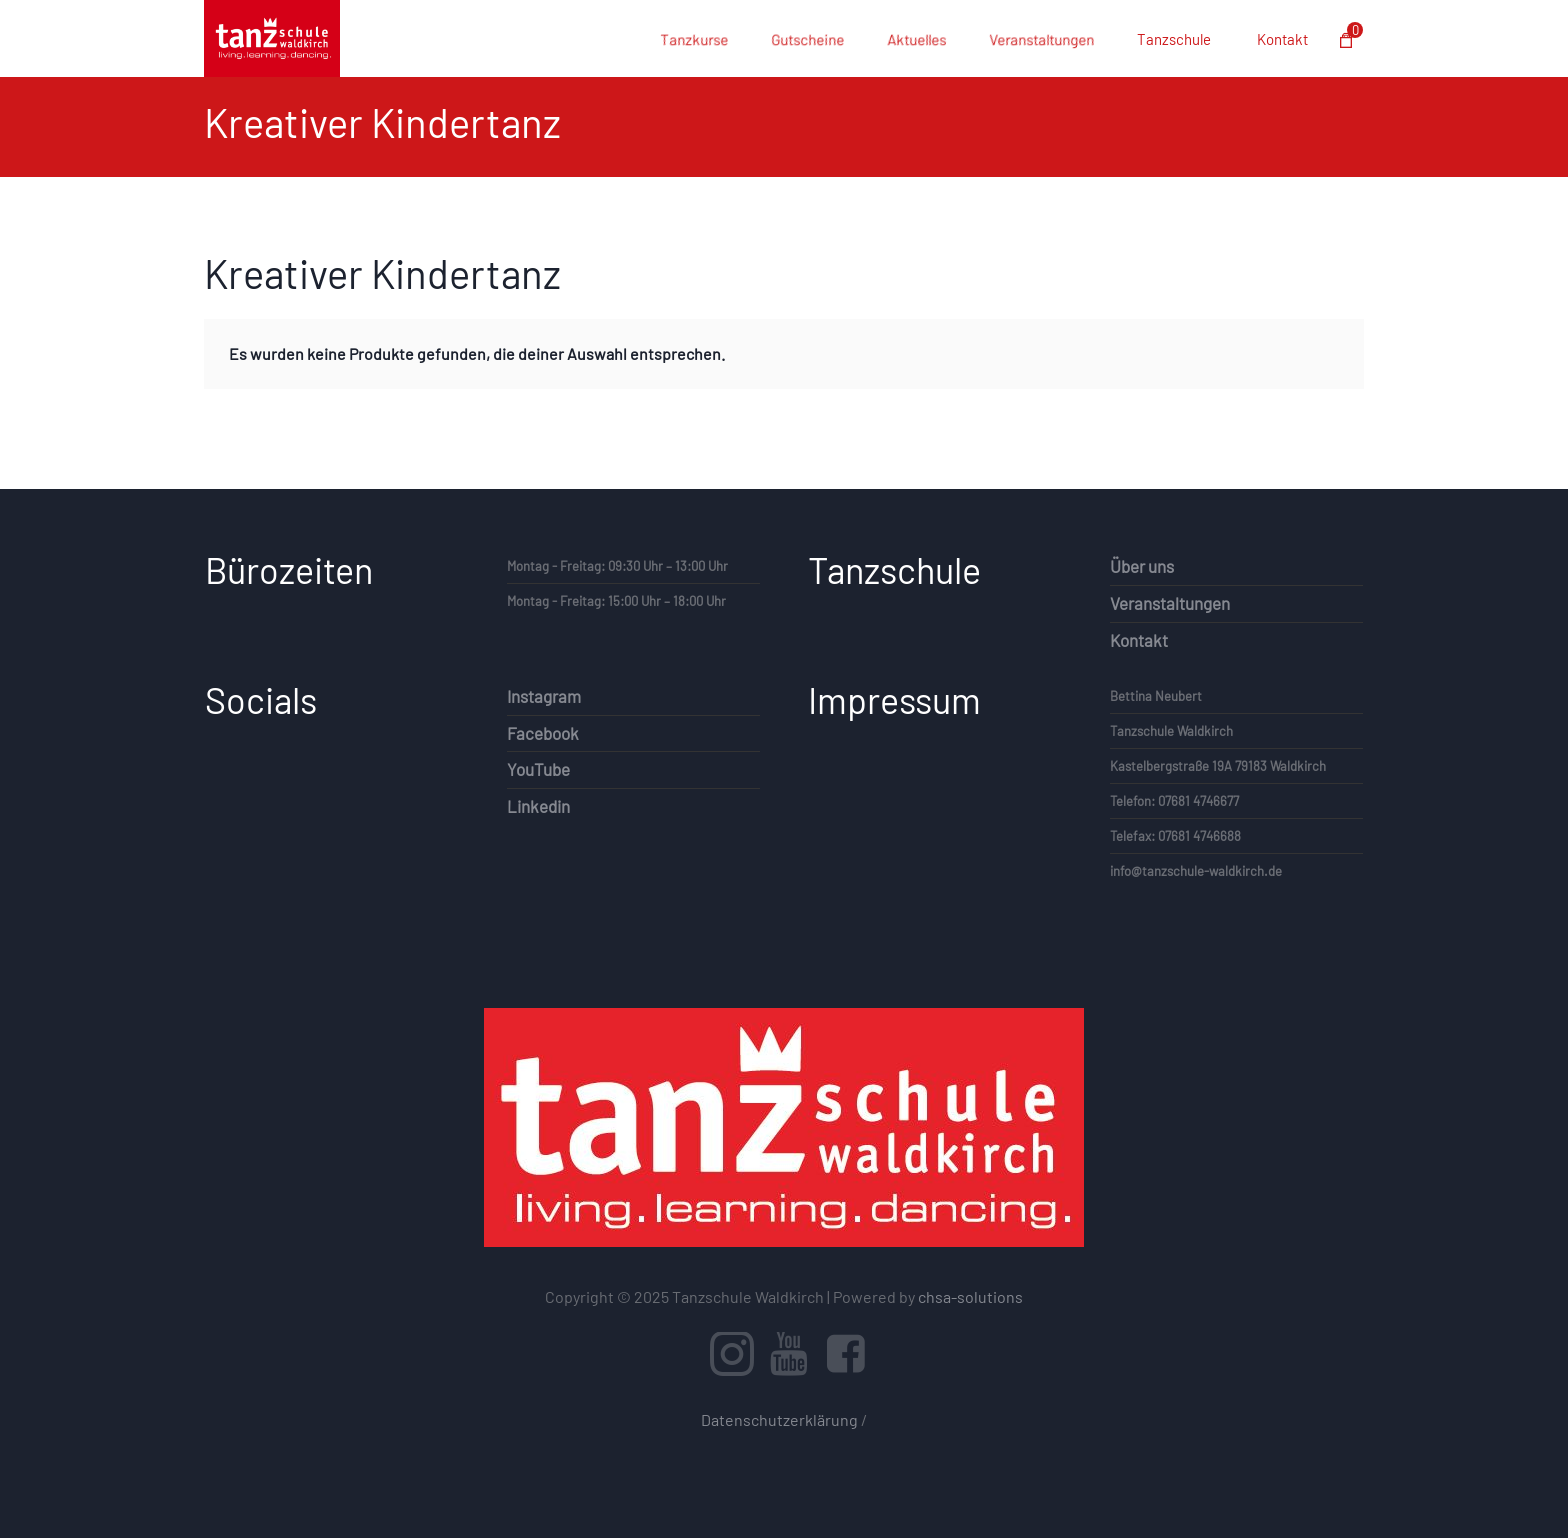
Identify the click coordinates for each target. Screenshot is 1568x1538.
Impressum (894, 699)
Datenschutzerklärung (779, 1419)
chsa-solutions (970, 1296)
